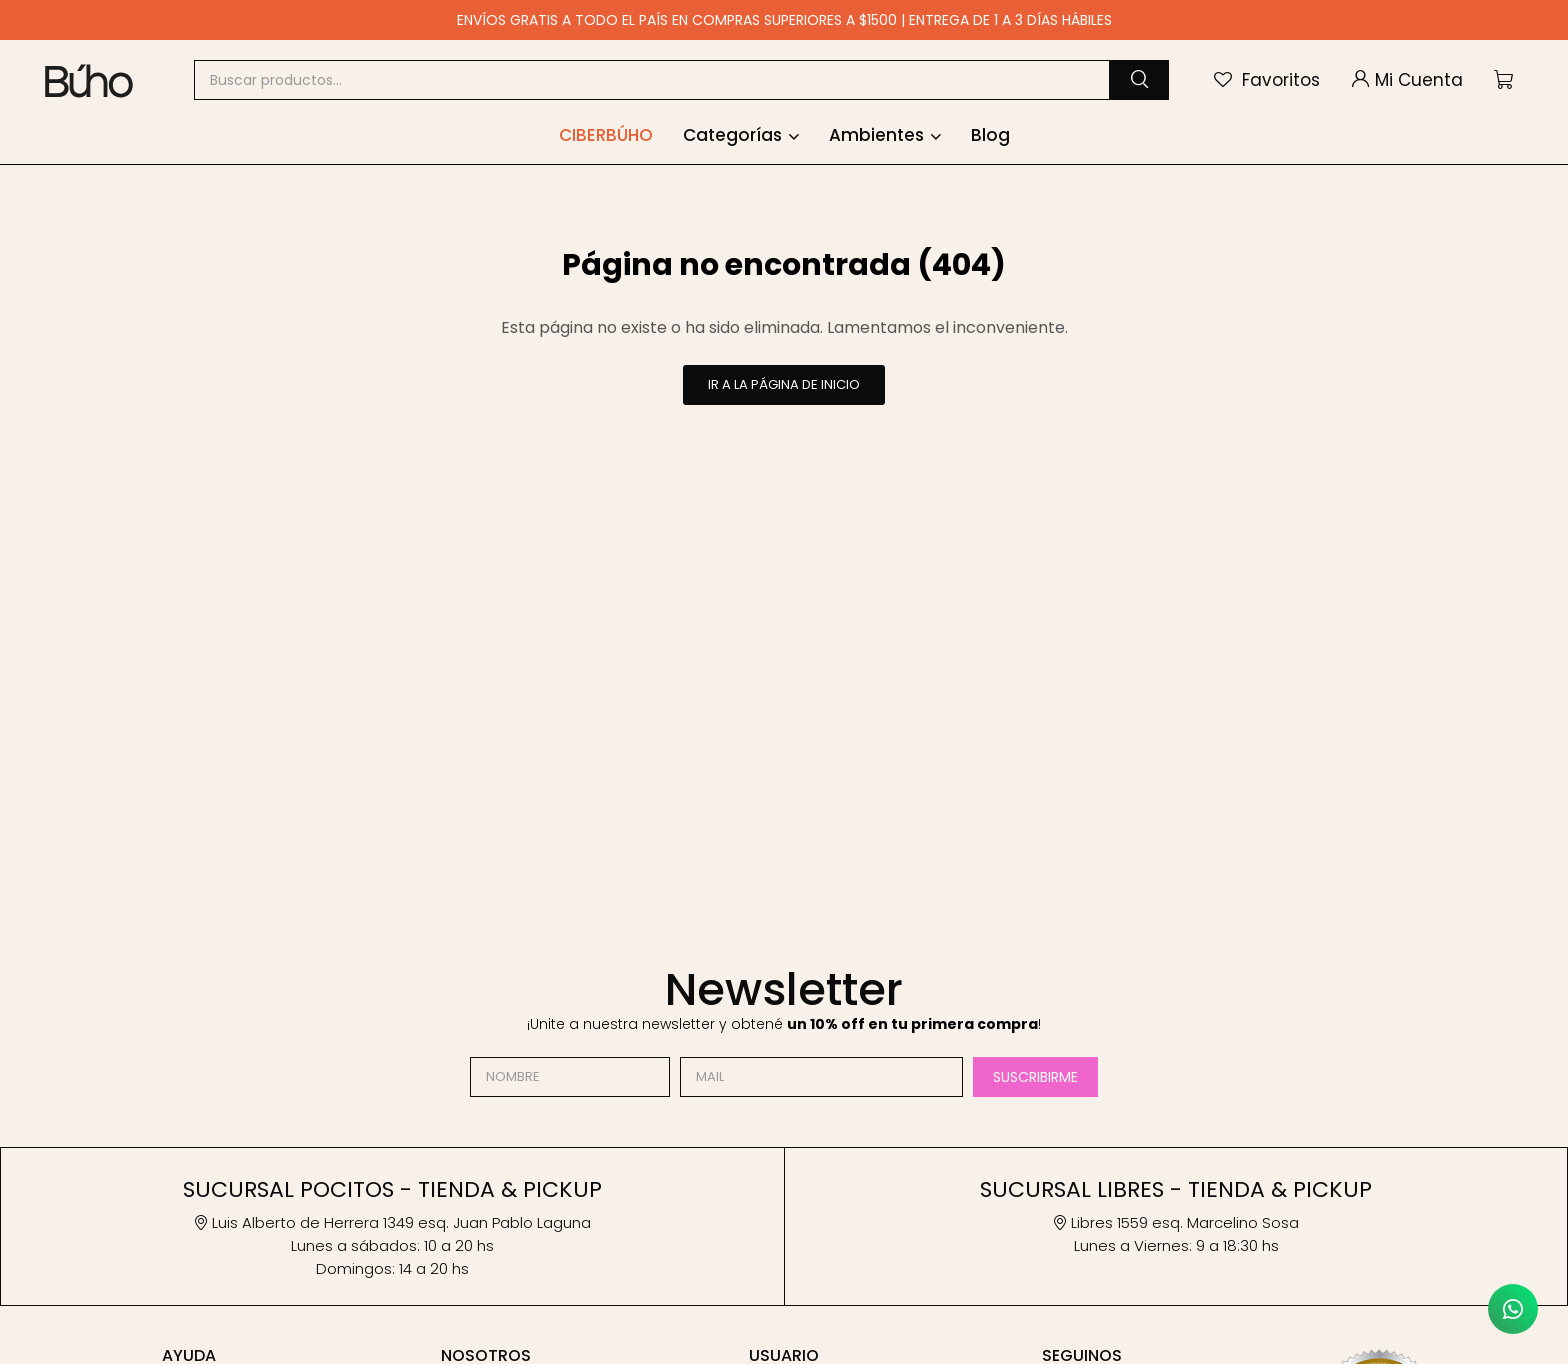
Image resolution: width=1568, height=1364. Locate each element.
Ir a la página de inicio (784, 384)
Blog (990, 135)
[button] (1139, 80)
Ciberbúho (606, 135)
